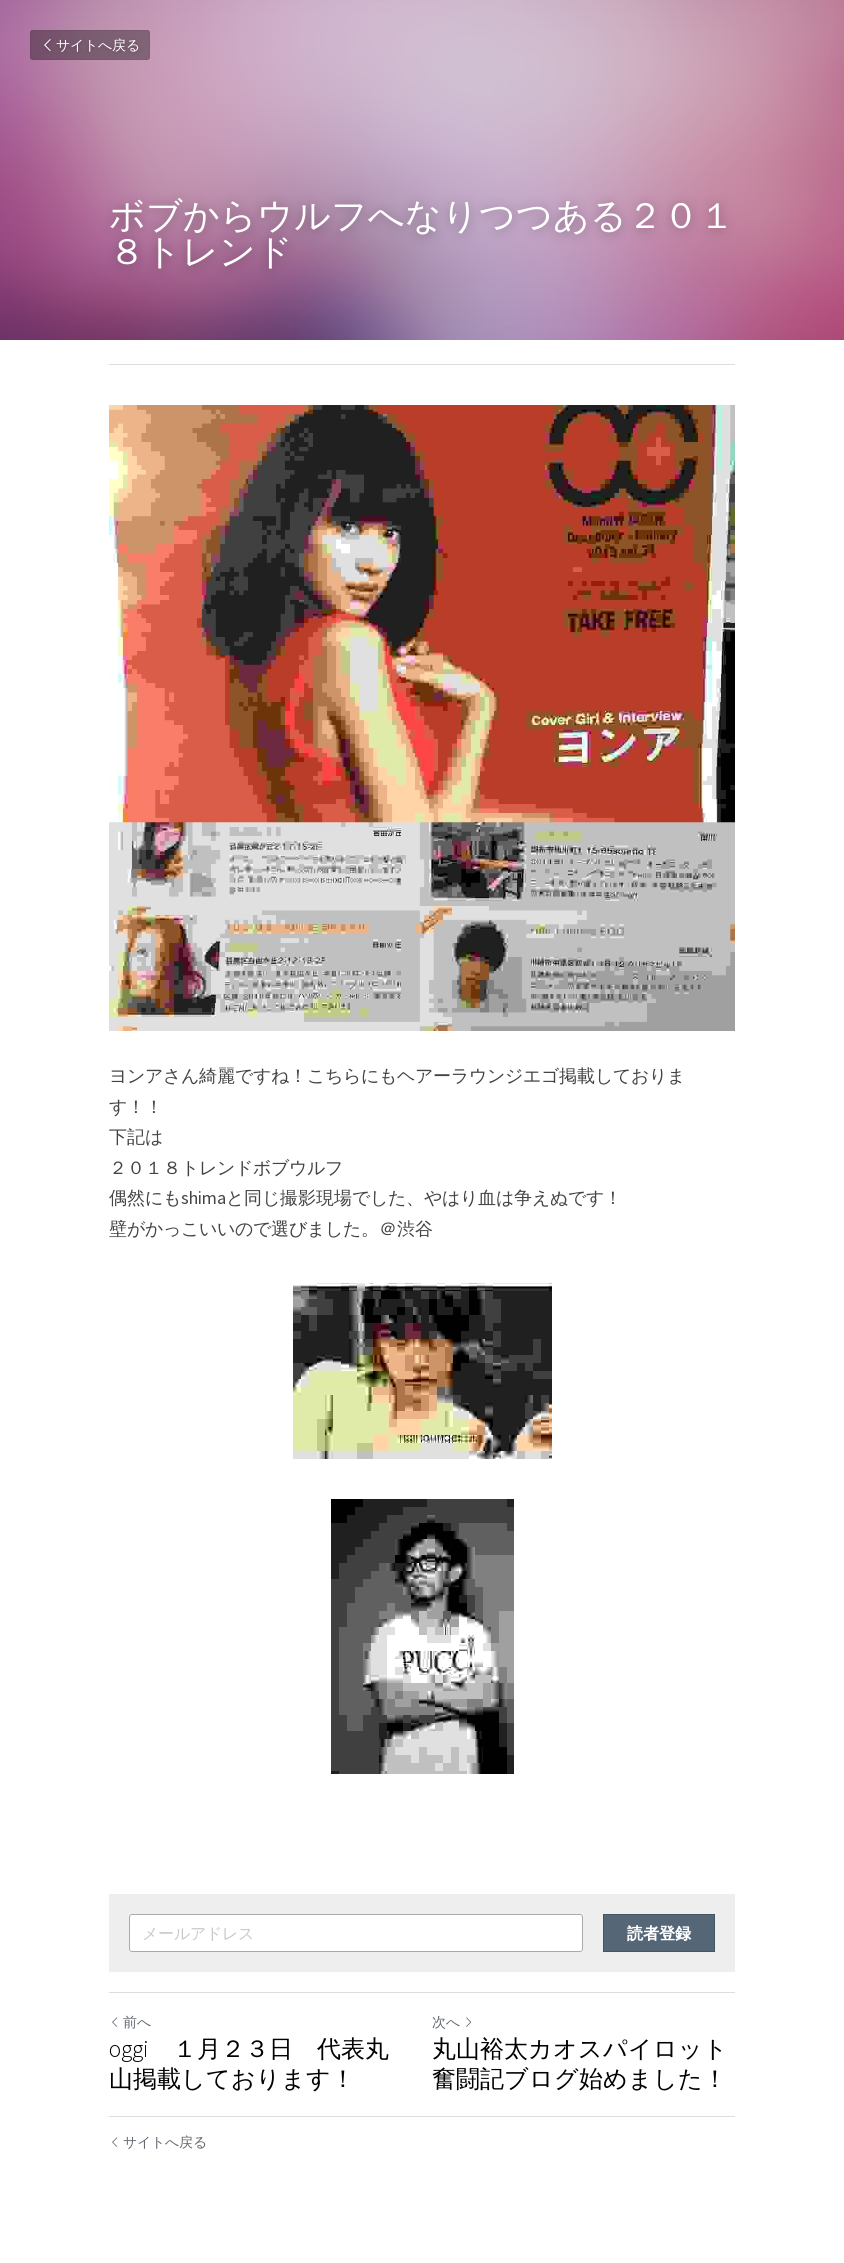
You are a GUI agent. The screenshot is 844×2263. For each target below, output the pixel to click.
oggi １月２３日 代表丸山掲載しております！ (249, 2064)
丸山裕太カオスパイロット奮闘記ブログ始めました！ (580, 2064)
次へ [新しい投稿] (453, 2022)
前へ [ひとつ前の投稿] (130, 2022)
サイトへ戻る (90, 45)
